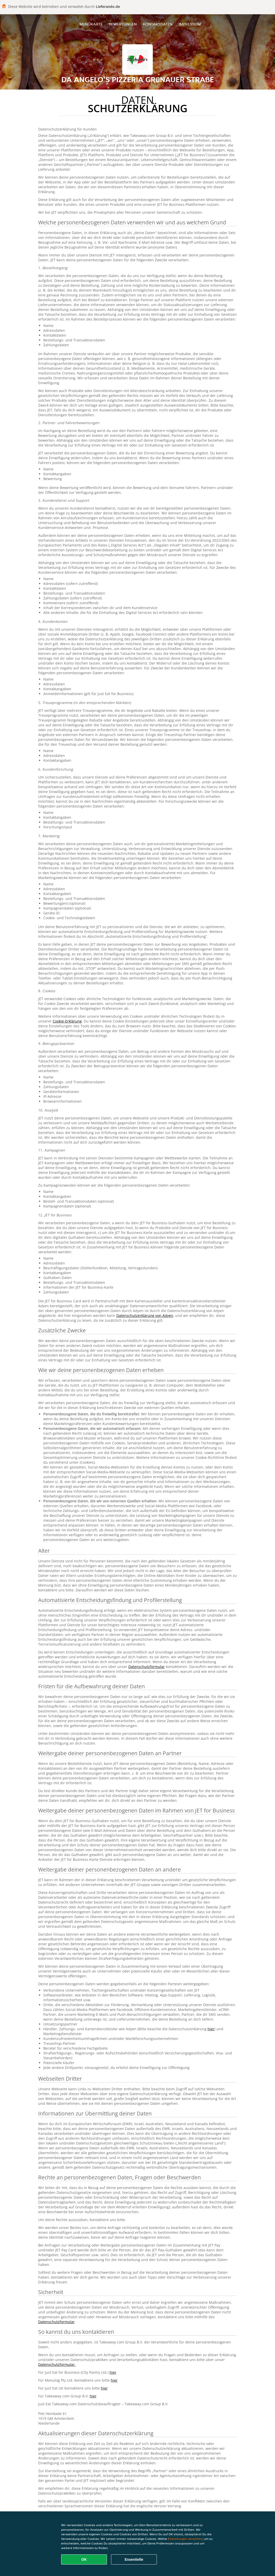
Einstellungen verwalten (185, 2539)
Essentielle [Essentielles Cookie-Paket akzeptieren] (134, 2559)
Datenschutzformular (146, 1666)
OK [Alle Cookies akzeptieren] (84, 2559)
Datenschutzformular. (57, 2364)
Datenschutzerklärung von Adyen (144, 1315)
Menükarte (91, 24)
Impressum (189, 24)
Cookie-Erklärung (67, 1021)
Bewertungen (123, 24)
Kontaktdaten (157, 24)
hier (211, 2028)
